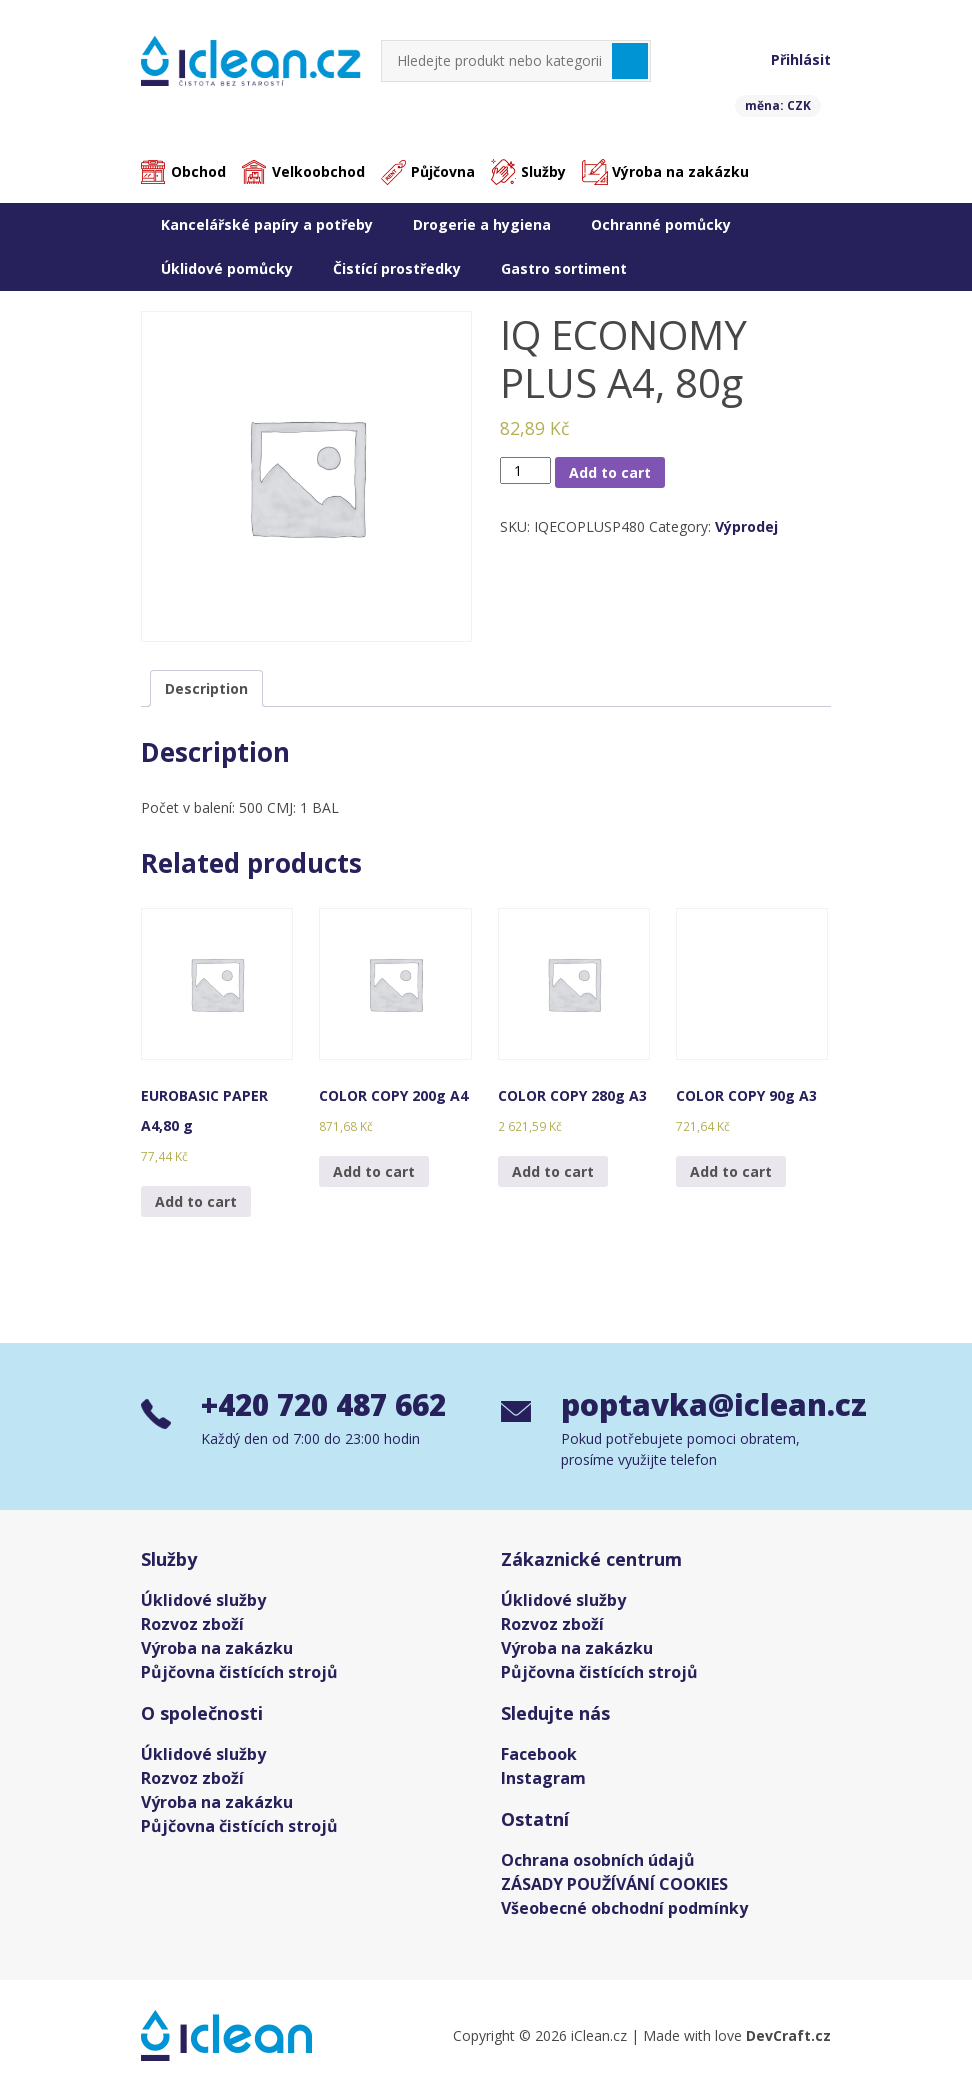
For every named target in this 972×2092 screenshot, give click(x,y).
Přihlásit (801, 59)
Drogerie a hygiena (482, 224)
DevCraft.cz (788, 2035)
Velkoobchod (318, 172)
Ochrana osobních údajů (598, 1860)
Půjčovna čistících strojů (239, 1672)
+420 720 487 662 (329, 1405)
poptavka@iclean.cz (696, 1405)
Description (206, 688)
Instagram (543, 1778)
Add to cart (610, 472)
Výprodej (746, 527)
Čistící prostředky (397, 268)
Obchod (198, 172)
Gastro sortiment (564, 268)
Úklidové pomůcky (227, 268)
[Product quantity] (525, 470)
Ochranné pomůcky (661, 224)
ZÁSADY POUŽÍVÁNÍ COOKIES (614, 1884)
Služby (543, 172)
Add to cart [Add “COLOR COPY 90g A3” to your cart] (731, 1171)
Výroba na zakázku (680, 172)
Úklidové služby (203, 1600)
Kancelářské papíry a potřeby (267, 224)
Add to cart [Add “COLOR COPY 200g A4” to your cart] (374, 1171)
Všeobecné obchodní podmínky (624, 1908)
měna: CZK (778, 105)
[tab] (206, 688)
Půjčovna (443, 172)
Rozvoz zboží (192, 1624)
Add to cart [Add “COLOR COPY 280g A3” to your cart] (553, 1171)
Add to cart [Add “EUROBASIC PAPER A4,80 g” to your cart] (196, 1201)
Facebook (539, 1754)
